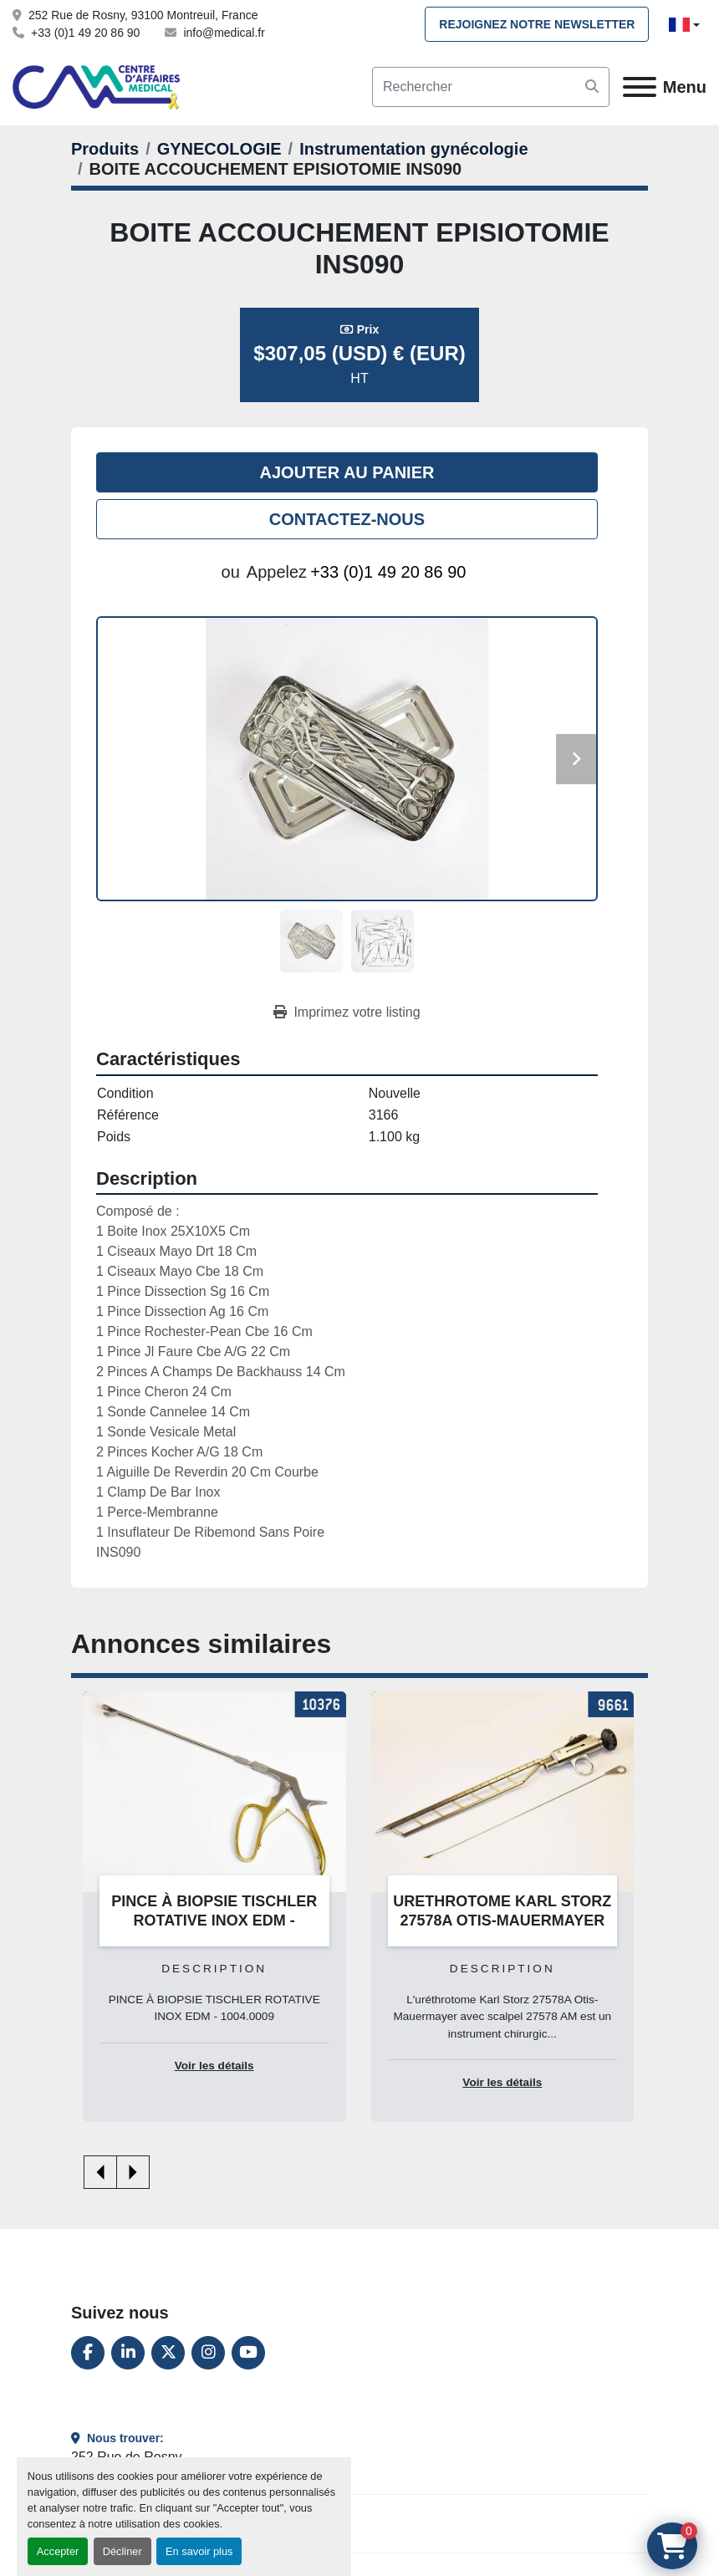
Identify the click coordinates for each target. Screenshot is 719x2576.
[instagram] (208, 2352)
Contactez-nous (347, 519)
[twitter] (168, 2352)
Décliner (122, 2551)
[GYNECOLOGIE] (219, 149)
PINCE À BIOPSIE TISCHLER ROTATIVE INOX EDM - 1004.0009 (214, 1920)
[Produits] (105, 149)
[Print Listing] (347, 1012)
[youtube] (248, 2352)
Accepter (58, 2551)
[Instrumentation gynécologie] (413, 149)
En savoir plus (199, 2551)
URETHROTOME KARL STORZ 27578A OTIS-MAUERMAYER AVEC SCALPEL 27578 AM (502, 1920)
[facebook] (88, 2352)
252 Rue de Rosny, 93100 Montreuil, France (143, 15)
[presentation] (100, 2172)
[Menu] (639, 87)
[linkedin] (128, 2352)
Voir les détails (214, 2065)
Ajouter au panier (347, 472)
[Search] (490, 87)
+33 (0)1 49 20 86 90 (85, 32)
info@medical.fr (223, 32)
